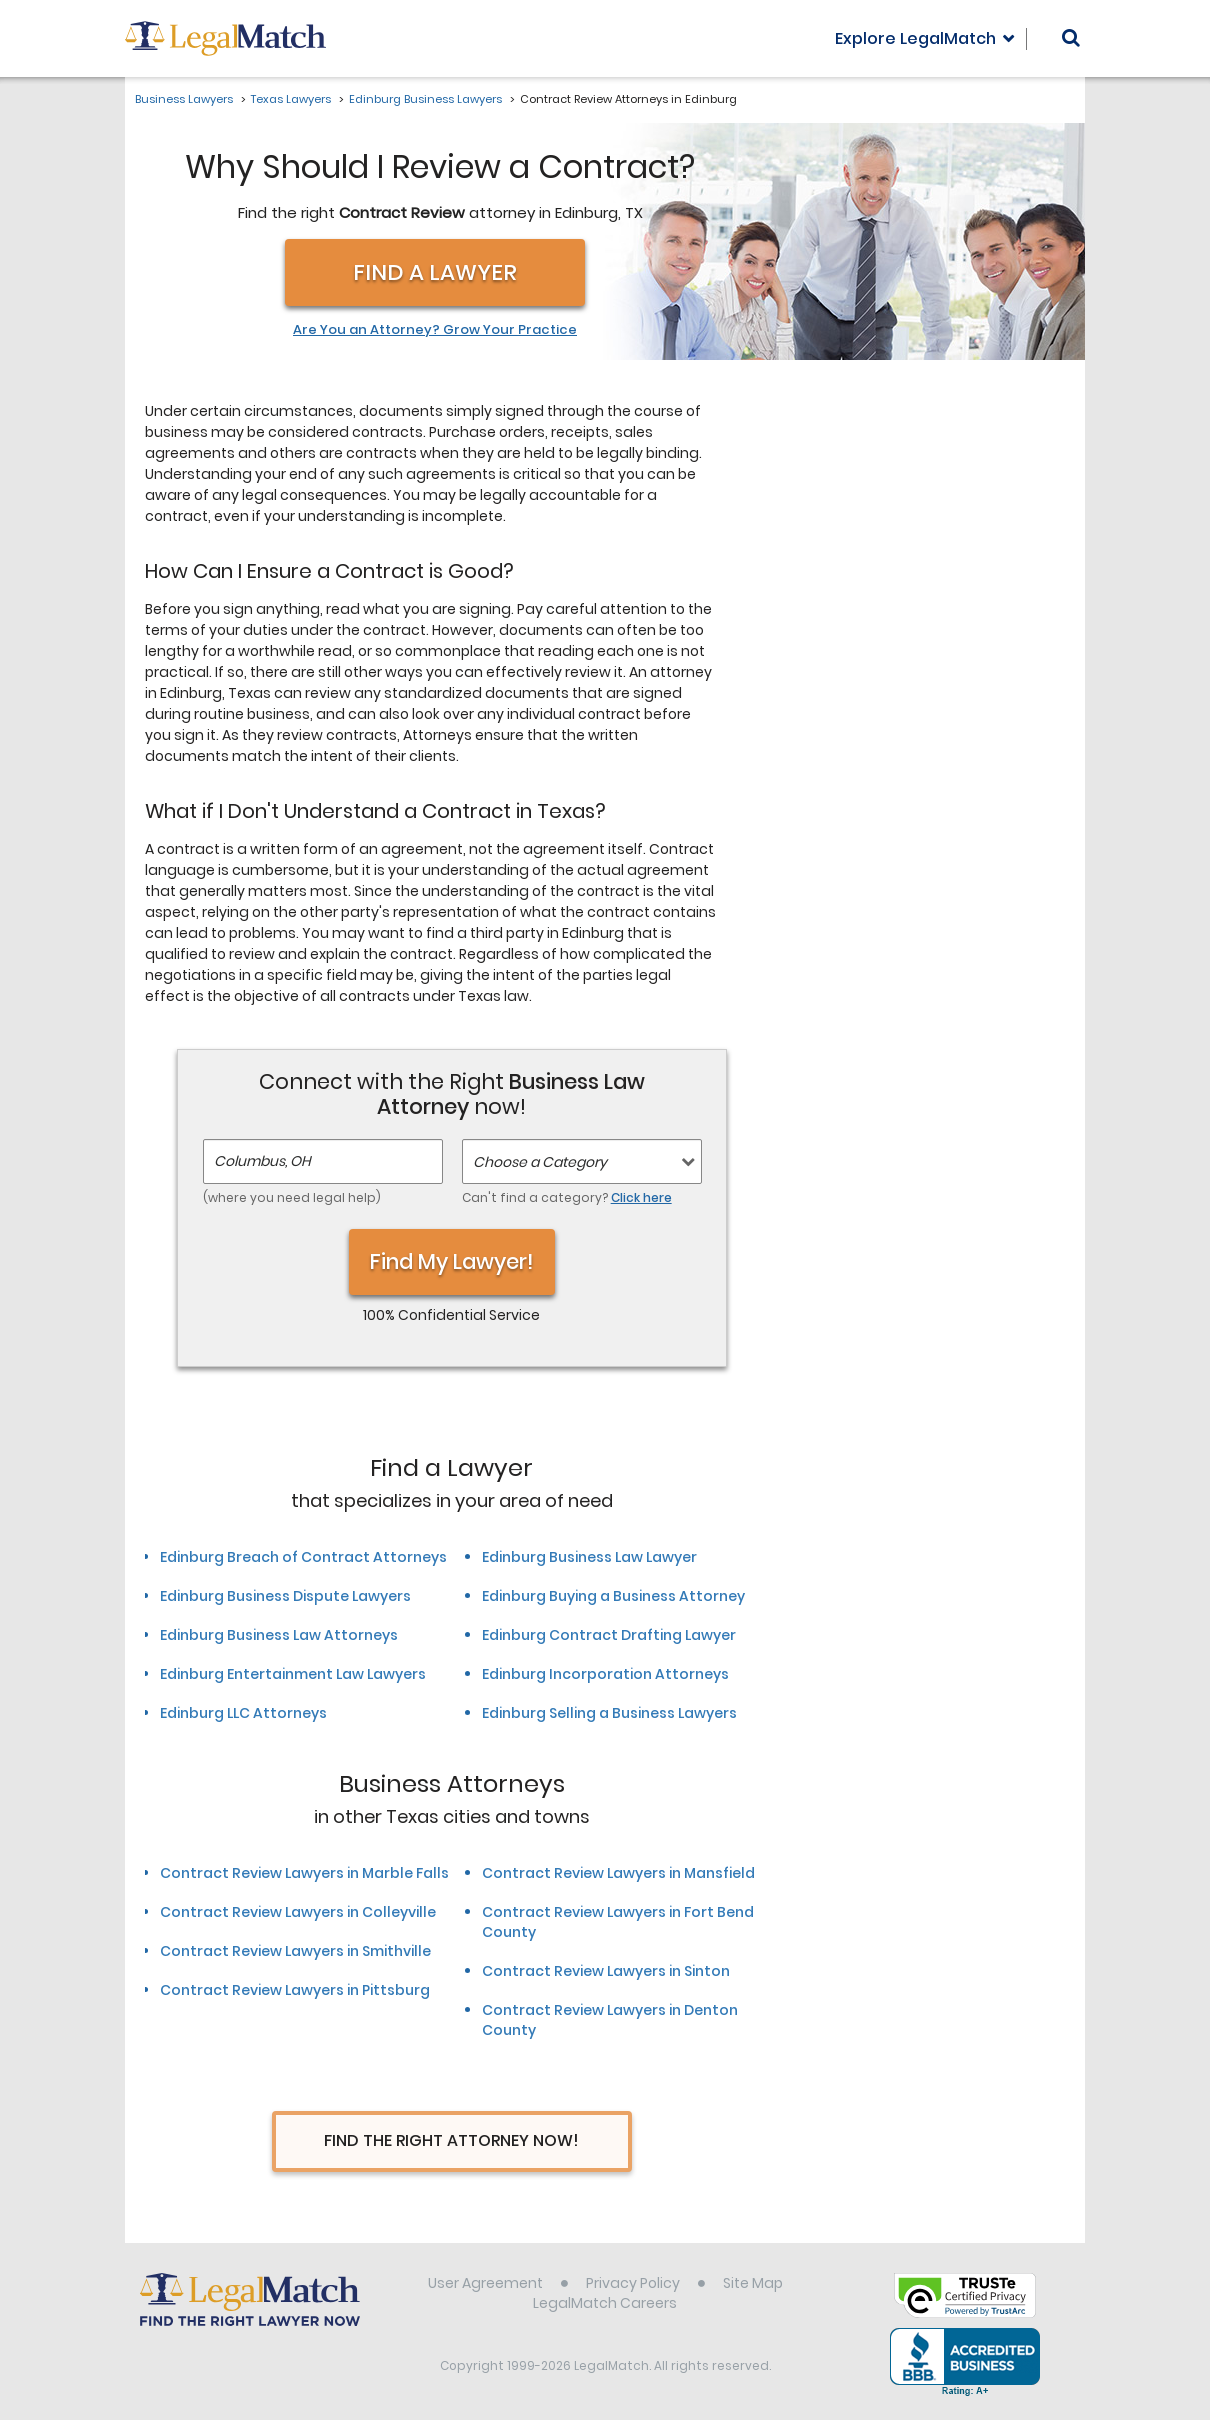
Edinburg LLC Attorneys (243, 1713)
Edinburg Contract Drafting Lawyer (609, 1635)
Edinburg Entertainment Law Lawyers (293, 1674)
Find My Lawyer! (452, 1261)
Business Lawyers (184, 99)
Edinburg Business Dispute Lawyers (285, 1596)
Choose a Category (540, 1162)
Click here (641, 1197)
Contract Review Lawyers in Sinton (606, 1971)
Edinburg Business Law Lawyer (589, 1557)
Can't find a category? (567, 1197)
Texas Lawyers (291, 99)
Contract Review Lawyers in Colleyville (298, 1912)
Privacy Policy (633, 2283)
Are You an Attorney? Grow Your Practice (435, 330)
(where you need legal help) (292, 1197)
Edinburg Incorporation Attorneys (605, 1674)
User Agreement (485, 2283)
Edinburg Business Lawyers (425, 99)
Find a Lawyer (435, 272)
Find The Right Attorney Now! (451, 2140)
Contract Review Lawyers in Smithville (295, 1951)
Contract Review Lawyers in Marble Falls (304, 1873)
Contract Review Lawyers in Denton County (610, 2020)
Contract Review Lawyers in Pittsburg (295, 1990)
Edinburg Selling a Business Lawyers (609, 1713)
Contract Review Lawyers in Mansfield (618, 1873)
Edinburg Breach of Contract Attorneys (303, 1557)
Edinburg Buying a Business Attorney (613, 1596)
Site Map (753, 2283)
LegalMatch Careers (605, 2303)
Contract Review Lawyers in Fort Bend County (618, 1922)
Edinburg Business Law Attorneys (279, 1635)
